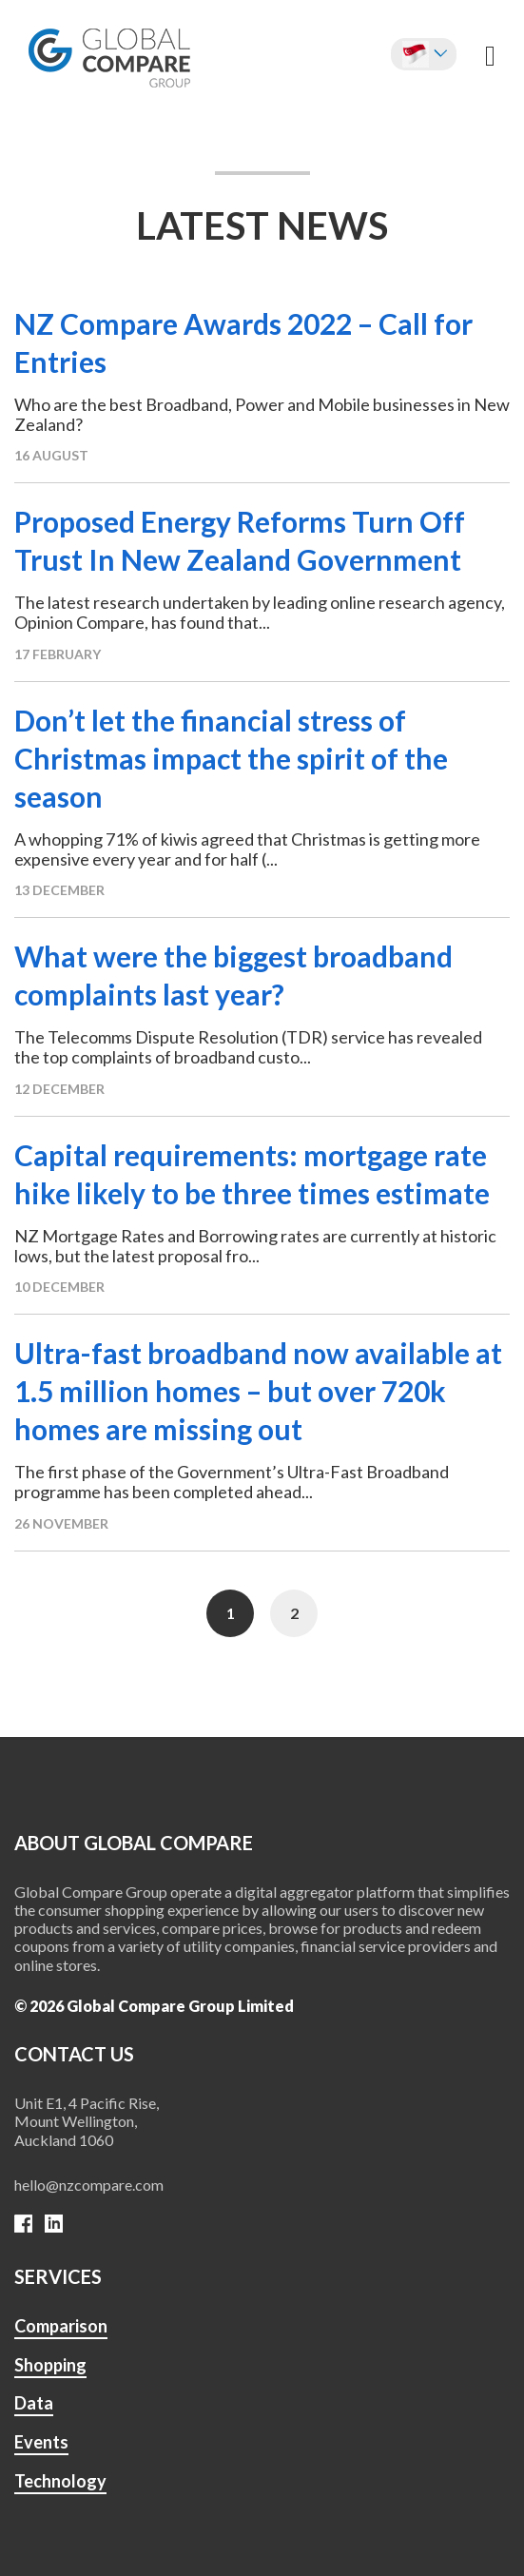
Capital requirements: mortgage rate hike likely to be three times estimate (252, 1174)
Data (33, 2402)
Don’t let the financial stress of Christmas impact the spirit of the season (231, 758)
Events (41, 2441)
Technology (60, 2480)
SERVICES (58, 2276)
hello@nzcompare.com (89, 2185)
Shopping (50, 2364)
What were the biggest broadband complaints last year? (233, 975)
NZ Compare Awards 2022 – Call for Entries (243, 342)
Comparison (60, 2325)
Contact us (74, 2053)
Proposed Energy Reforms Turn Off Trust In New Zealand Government (239, 540)
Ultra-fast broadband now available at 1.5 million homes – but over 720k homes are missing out (258, 1391)
